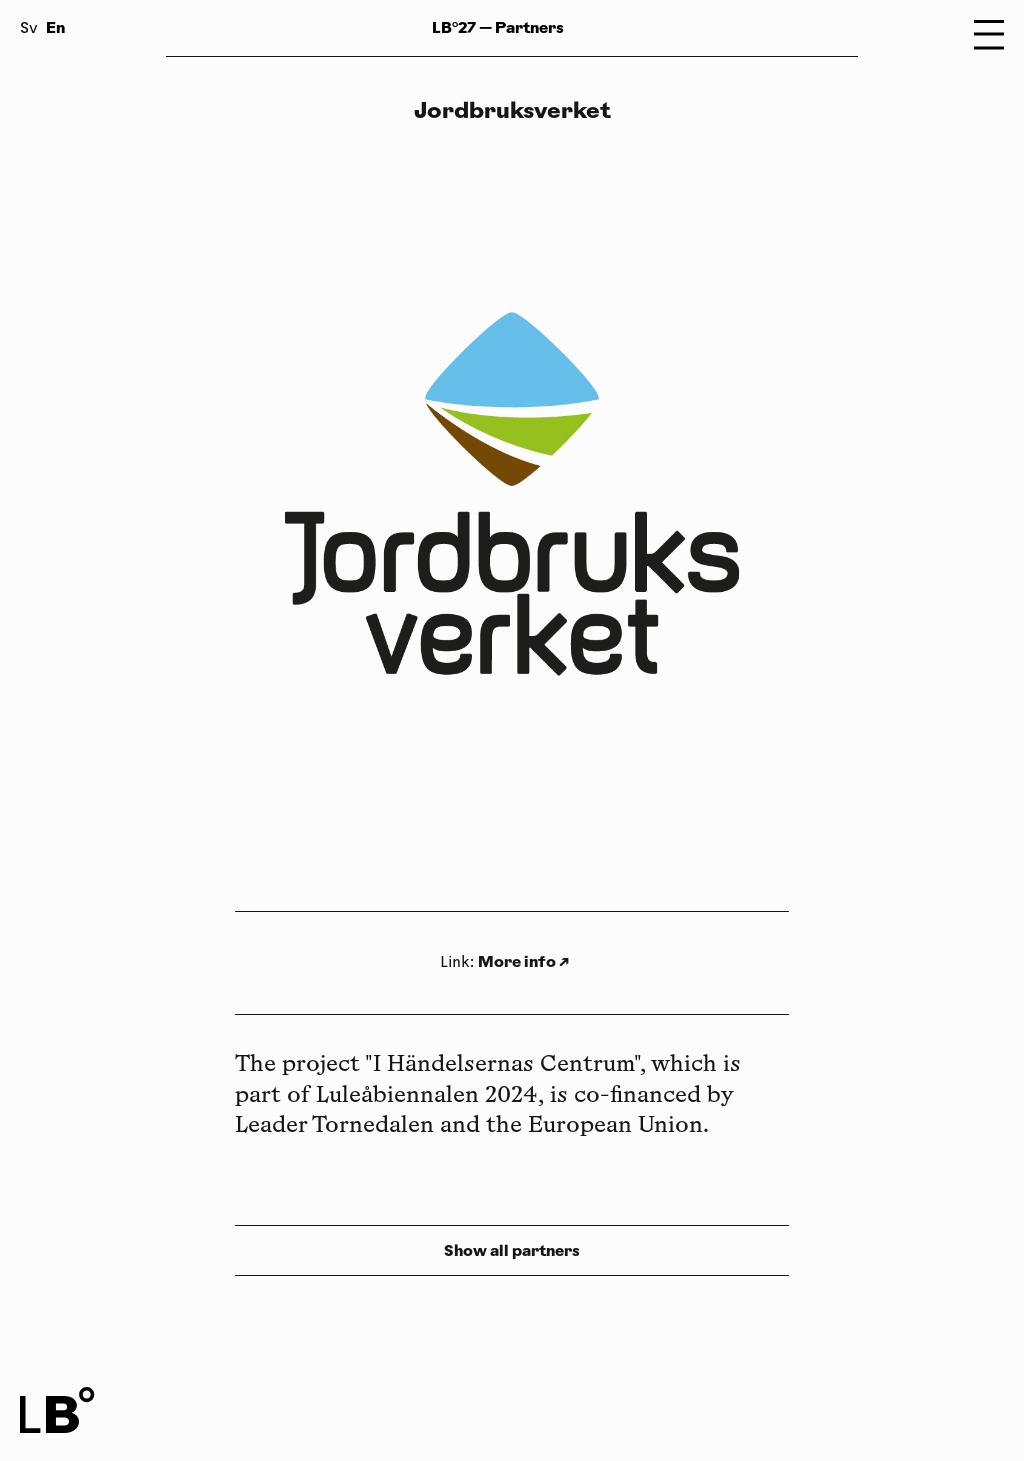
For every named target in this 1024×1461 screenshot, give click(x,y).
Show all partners (512, 1250)
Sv (29, 29)
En (55, 27)
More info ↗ (523, 961)
